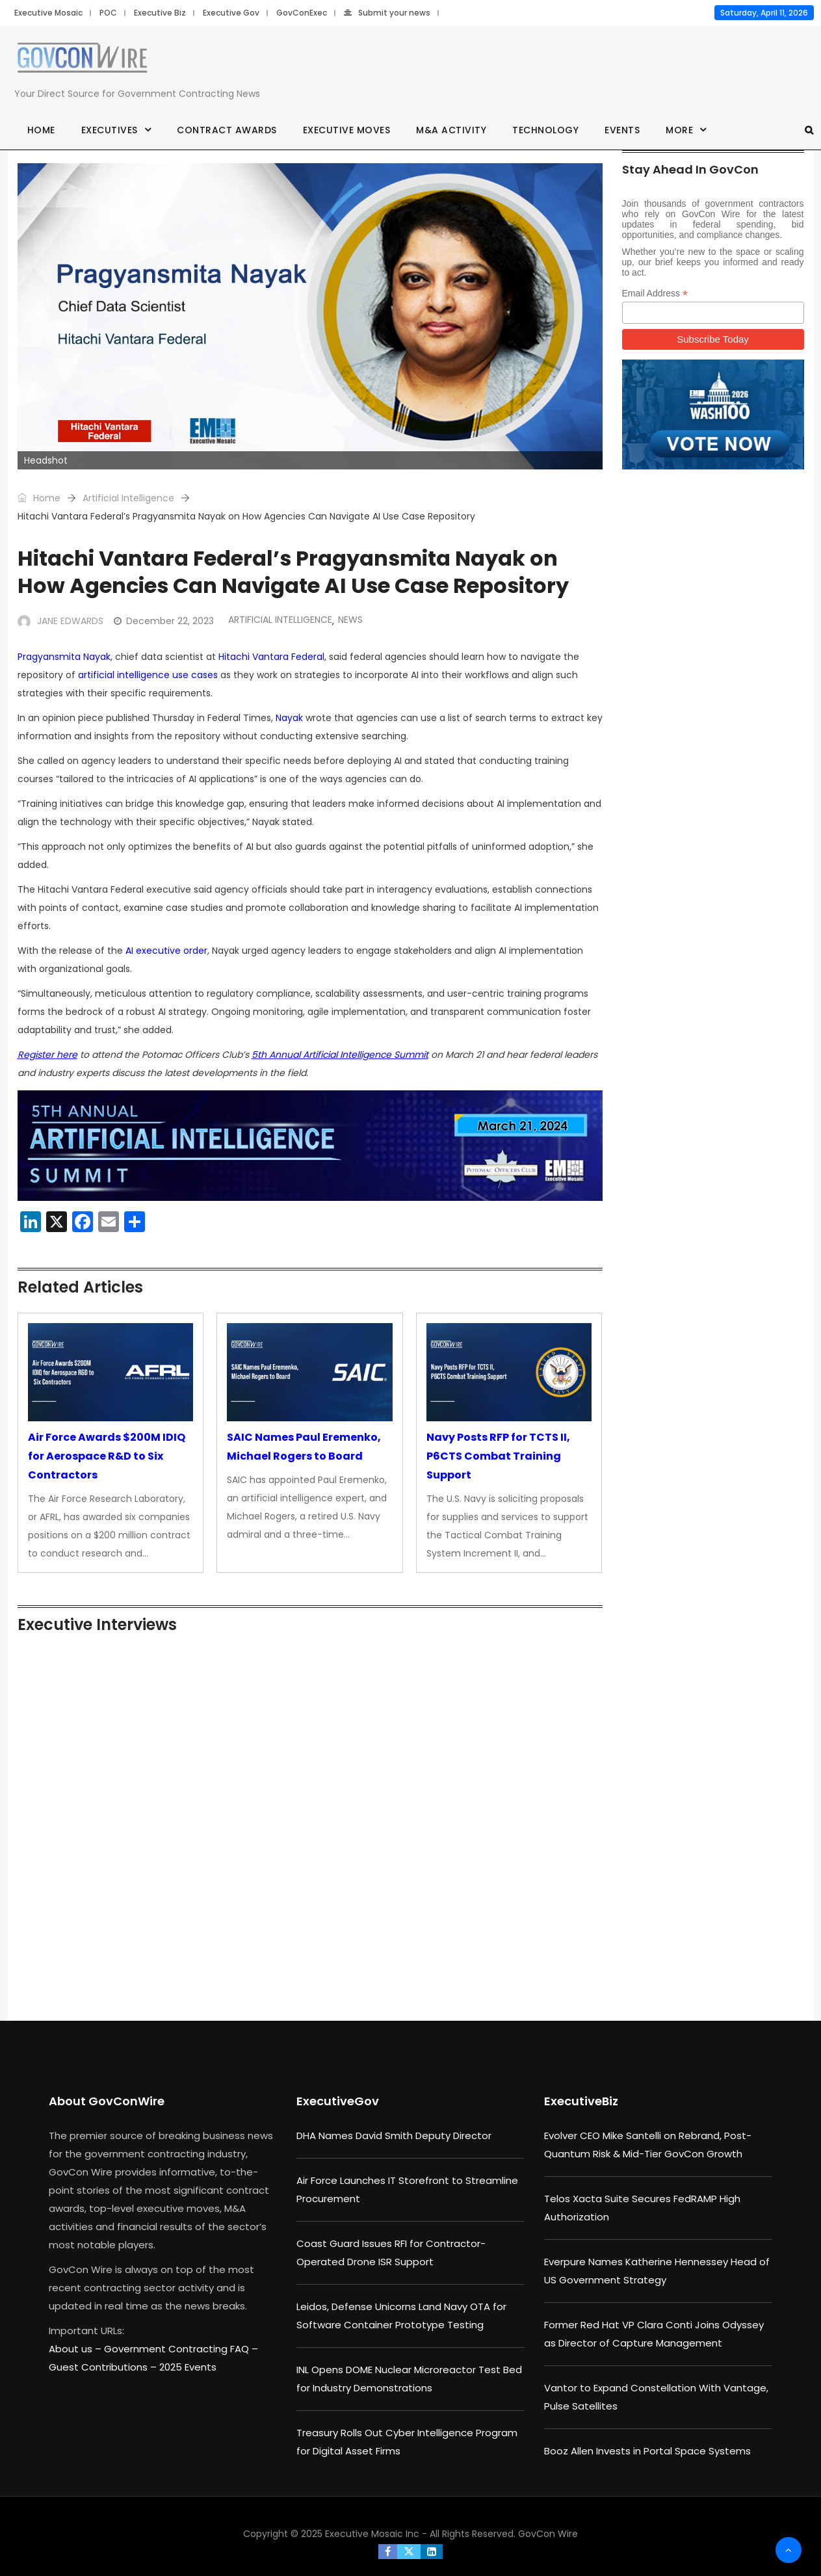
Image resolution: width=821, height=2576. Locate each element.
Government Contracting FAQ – (181, 2349)
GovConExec (301, 12)
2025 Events (187, 2367)
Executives (109, 130)
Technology (545, 130)
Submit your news (387, 12)
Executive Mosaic (48, 12)
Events (622, 130)
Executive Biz (160, 12)
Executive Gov (231, 12)
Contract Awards (227, 130)
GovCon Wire (548, 2533)
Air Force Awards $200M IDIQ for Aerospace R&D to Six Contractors (106, 1456)
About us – (76, 2349)
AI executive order (166, 950)
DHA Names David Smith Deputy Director (393, 2135)
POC (108, 12)
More (679, 130)
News (350, 619)
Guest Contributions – (104, 2367)
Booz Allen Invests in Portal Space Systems (647, 2451)
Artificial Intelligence (128, 498)
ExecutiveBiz (581, 2101)
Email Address (655, 293)
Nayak (289, 717)
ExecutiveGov (337, 2101)
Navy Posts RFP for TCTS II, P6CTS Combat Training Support (498, 1456)
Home (41, 130)
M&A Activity (451, 130)
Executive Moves (347, 130)
